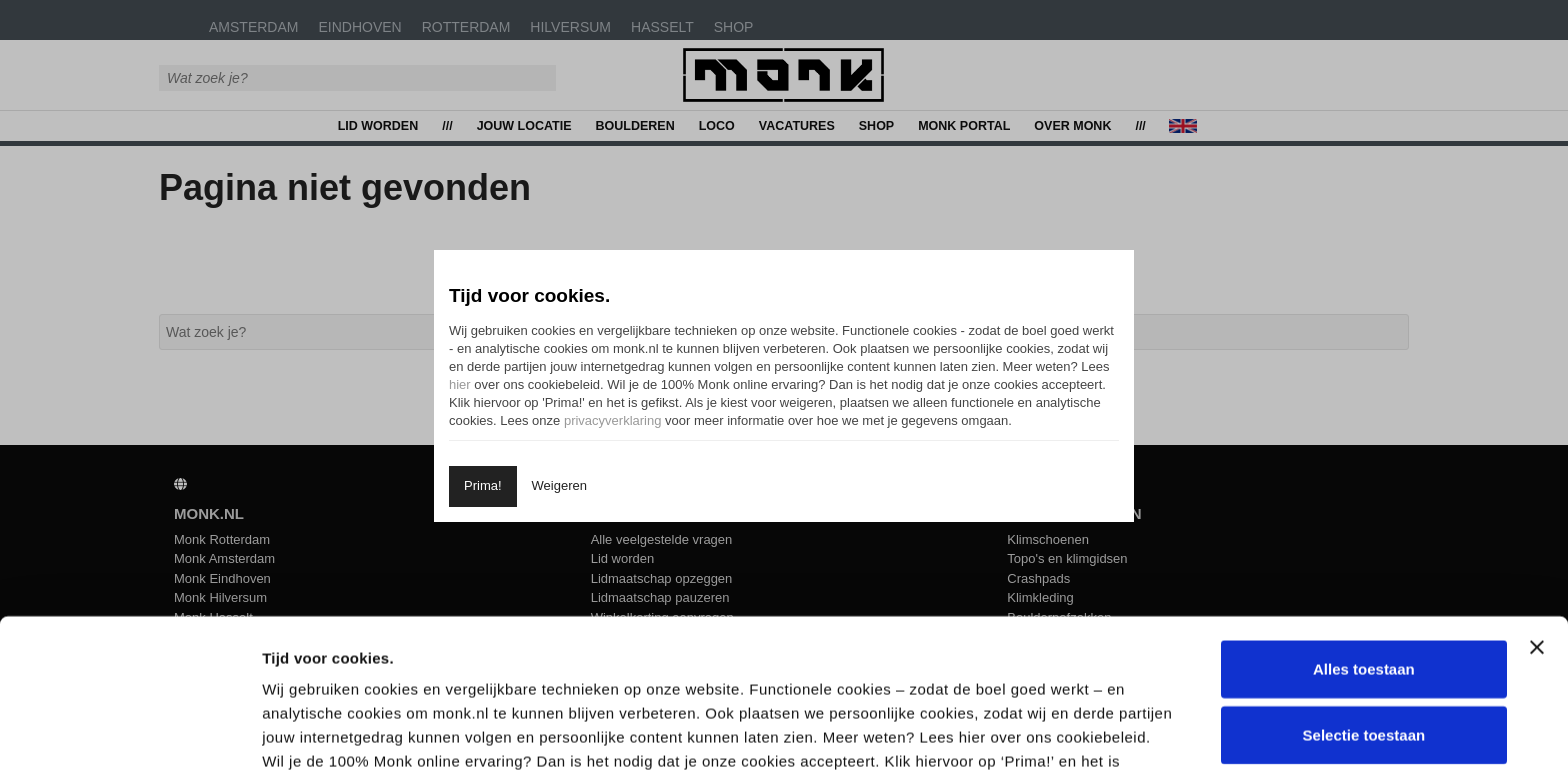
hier (460, 384)
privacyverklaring (613, 420)
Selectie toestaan (1364, 593)
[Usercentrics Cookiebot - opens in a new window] (129, 733)
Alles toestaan (1364, 527)
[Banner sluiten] (1537, 506)
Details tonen (1073, 732)
